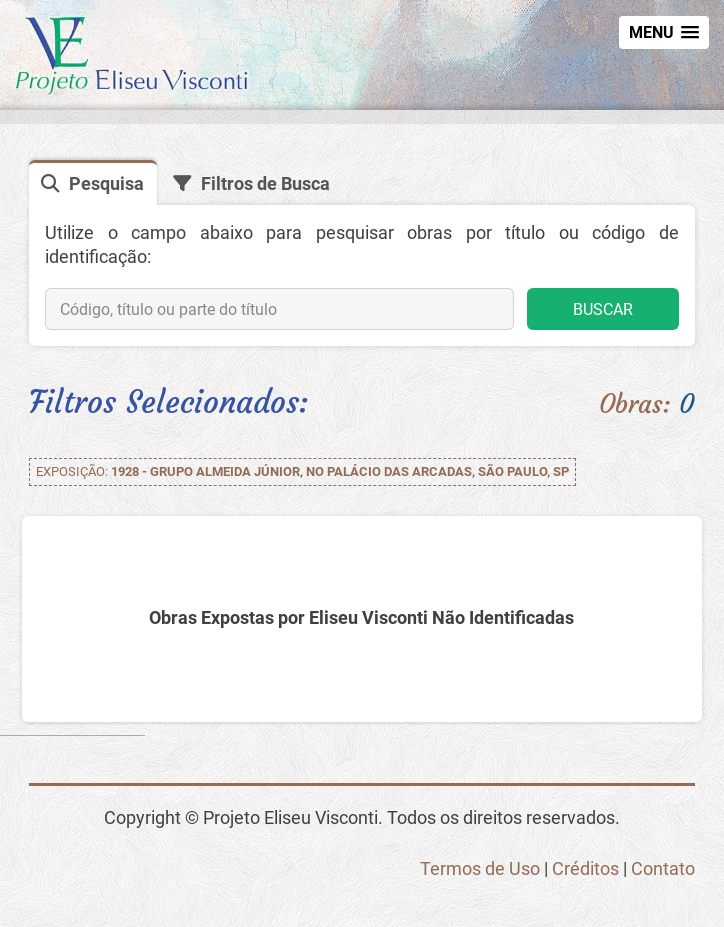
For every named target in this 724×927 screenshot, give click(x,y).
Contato (663, 868)
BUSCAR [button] (603, 309)
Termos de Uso (480, 868)
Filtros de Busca (265, 183)
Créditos (585, 868)
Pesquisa (106, 183)
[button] (664, 32)
